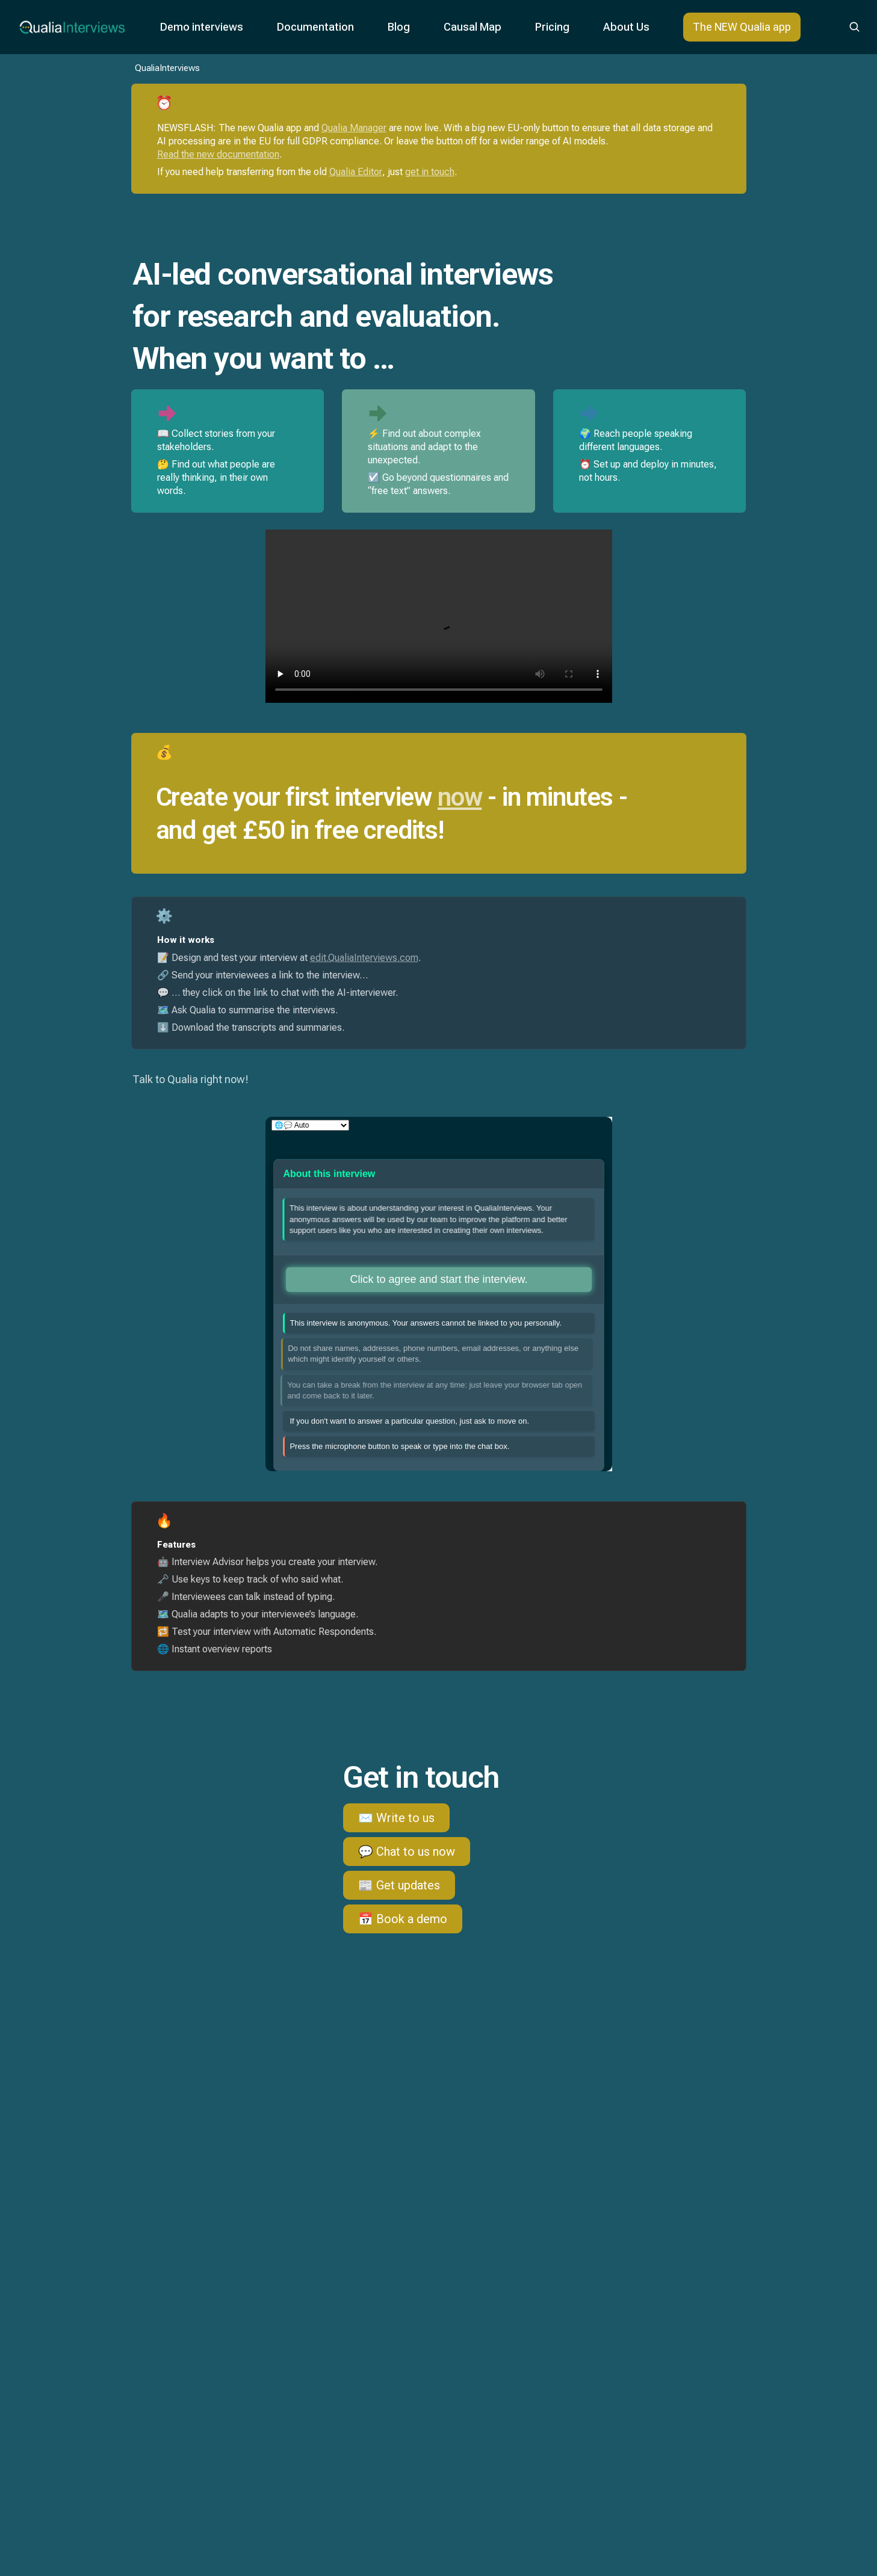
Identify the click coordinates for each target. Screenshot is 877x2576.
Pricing (552, 26)
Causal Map (472, 26)
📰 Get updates (399, 1885)
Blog (399, 26)
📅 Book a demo (402, 1919)
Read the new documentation (218, 154)
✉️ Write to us (396, 1818)
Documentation (315, 26)
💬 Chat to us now (406, 1851)
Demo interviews (201, 26)
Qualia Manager (353, 128)
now (460, 797)
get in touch (429, 172)
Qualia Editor (355, 172)
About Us (626, 26)
